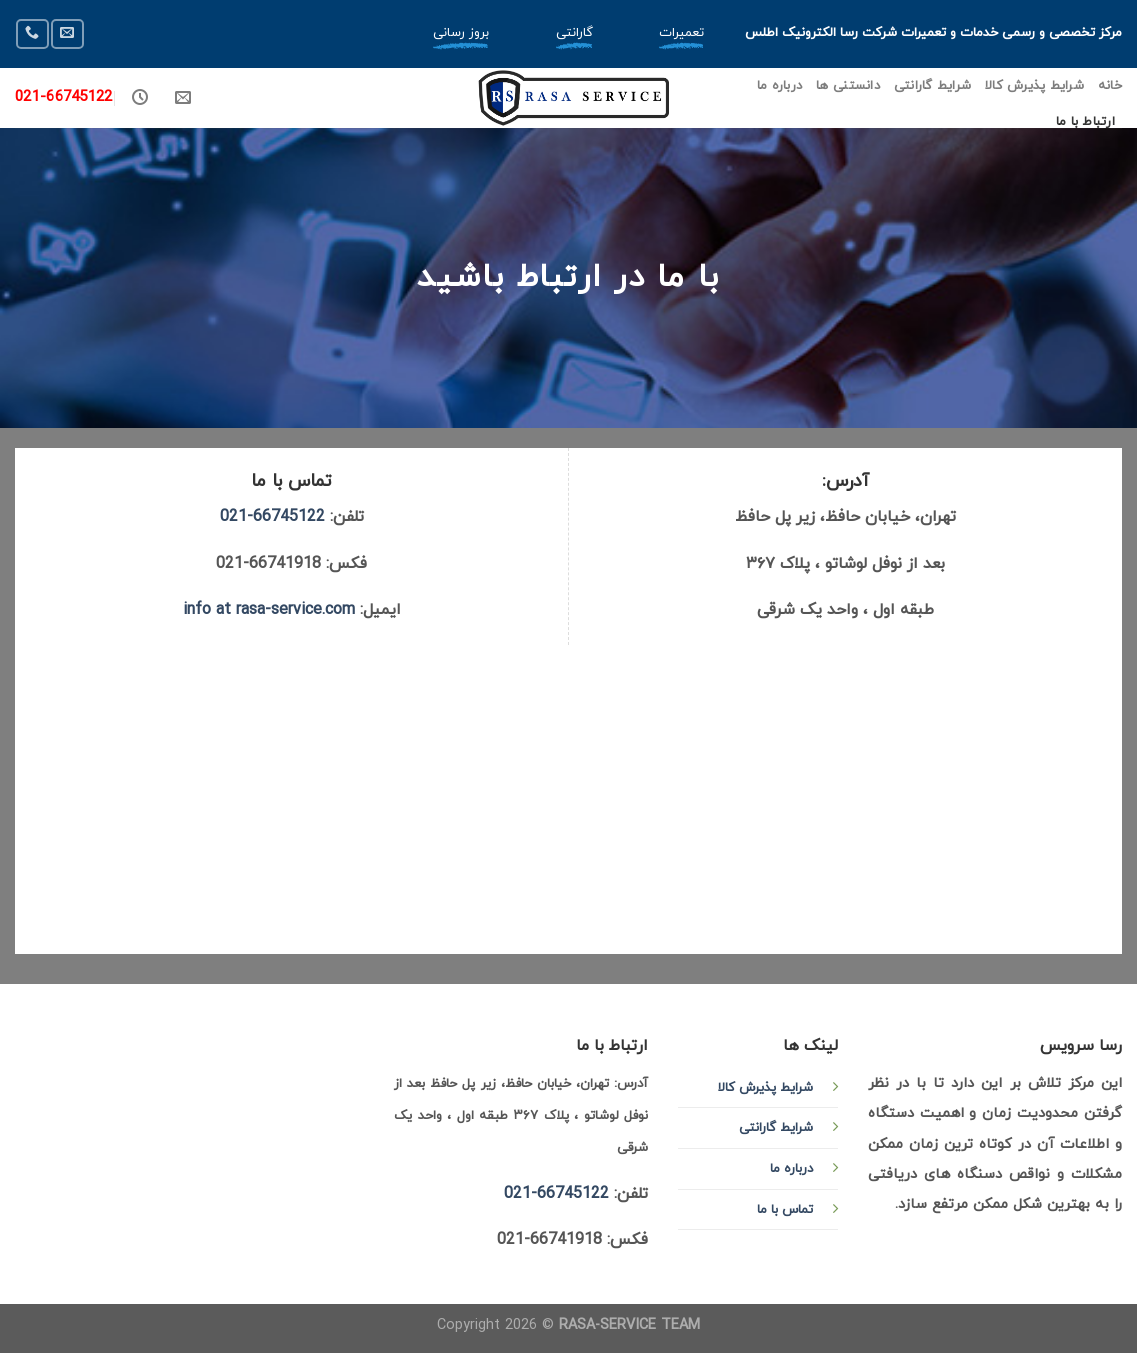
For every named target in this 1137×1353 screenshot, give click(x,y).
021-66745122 (64, 97)
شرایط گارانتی (932, 86)
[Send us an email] (67, 33)
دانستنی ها (848, 86)
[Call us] (32, 33)
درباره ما (779, 86)
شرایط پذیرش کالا (1034, 86)
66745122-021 (272, 517)
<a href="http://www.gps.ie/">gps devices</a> (568, 795)
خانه (1110, 86)
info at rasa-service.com (269, 610)
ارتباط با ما (1085, 122)
